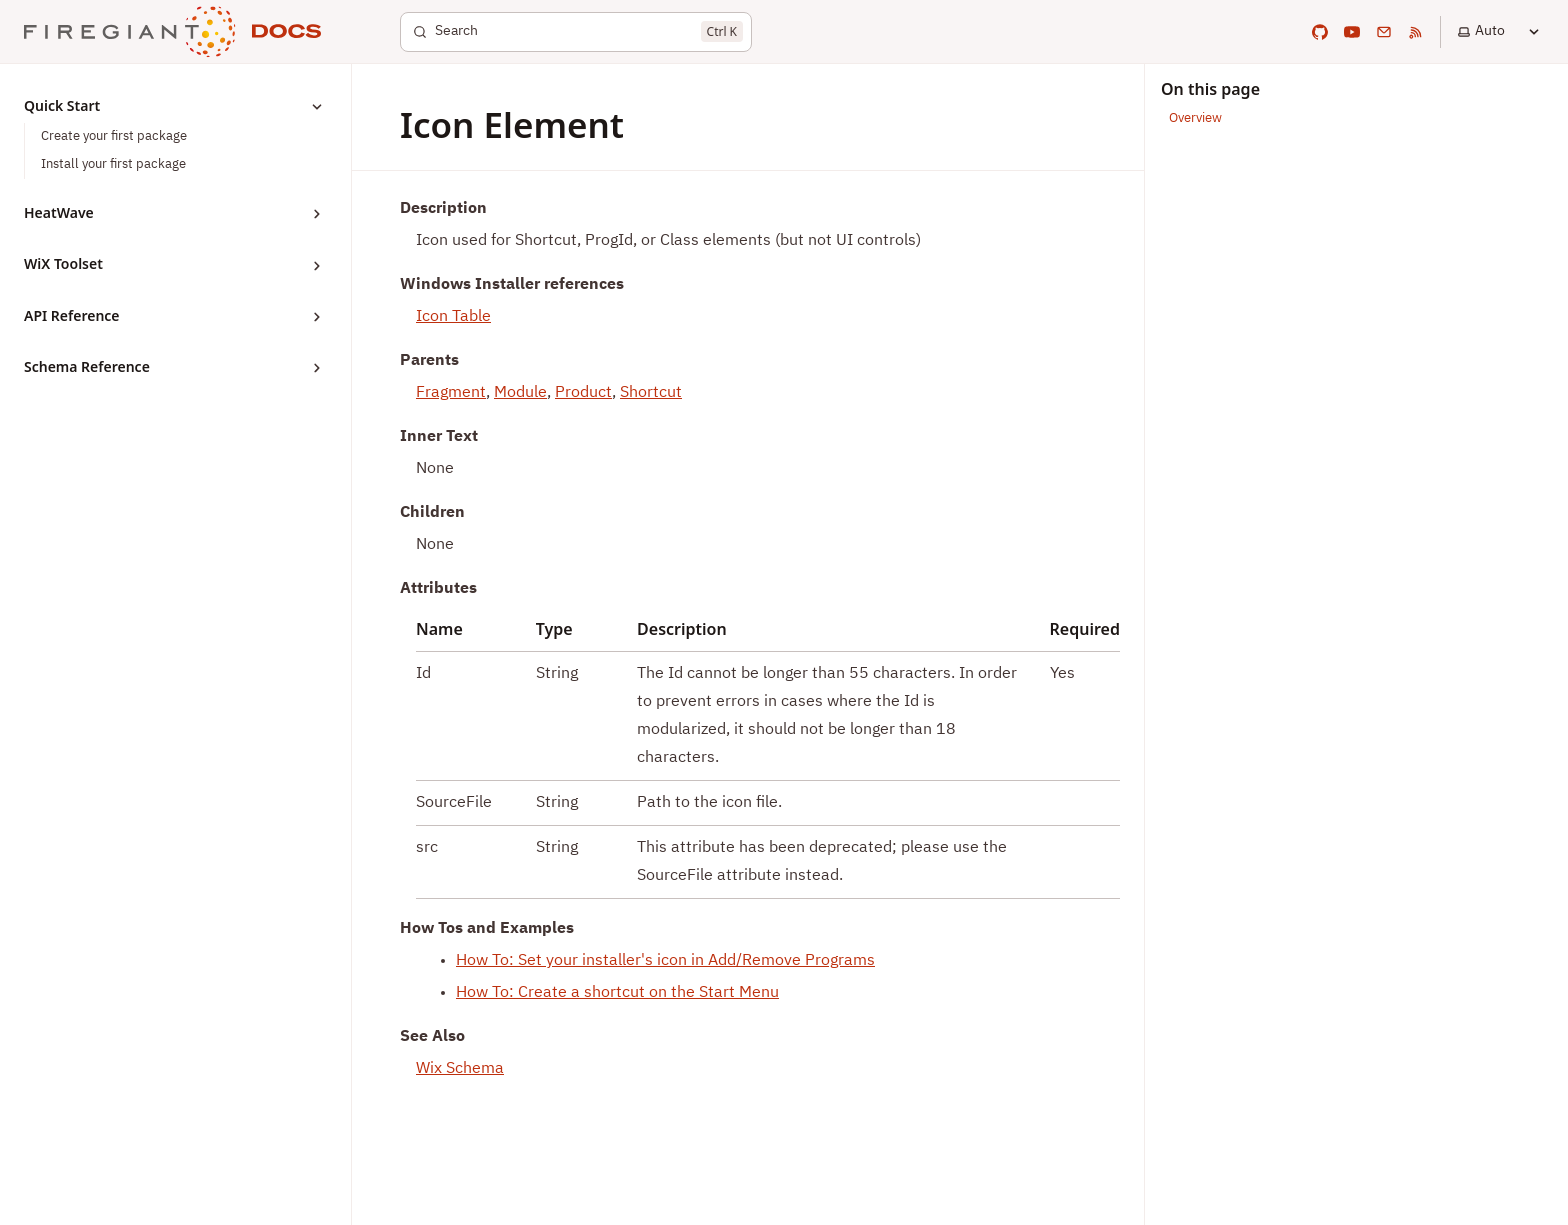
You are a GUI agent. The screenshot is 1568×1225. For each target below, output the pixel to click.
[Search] (576, 32)
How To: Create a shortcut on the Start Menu (617, 993)
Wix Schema (460, 1069)
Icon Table (453, 317)
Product (583, 393)
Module (520, 393)
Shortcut (651, 393)
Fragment (451, 393)
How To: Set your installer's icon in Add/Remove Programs (665, 961)
